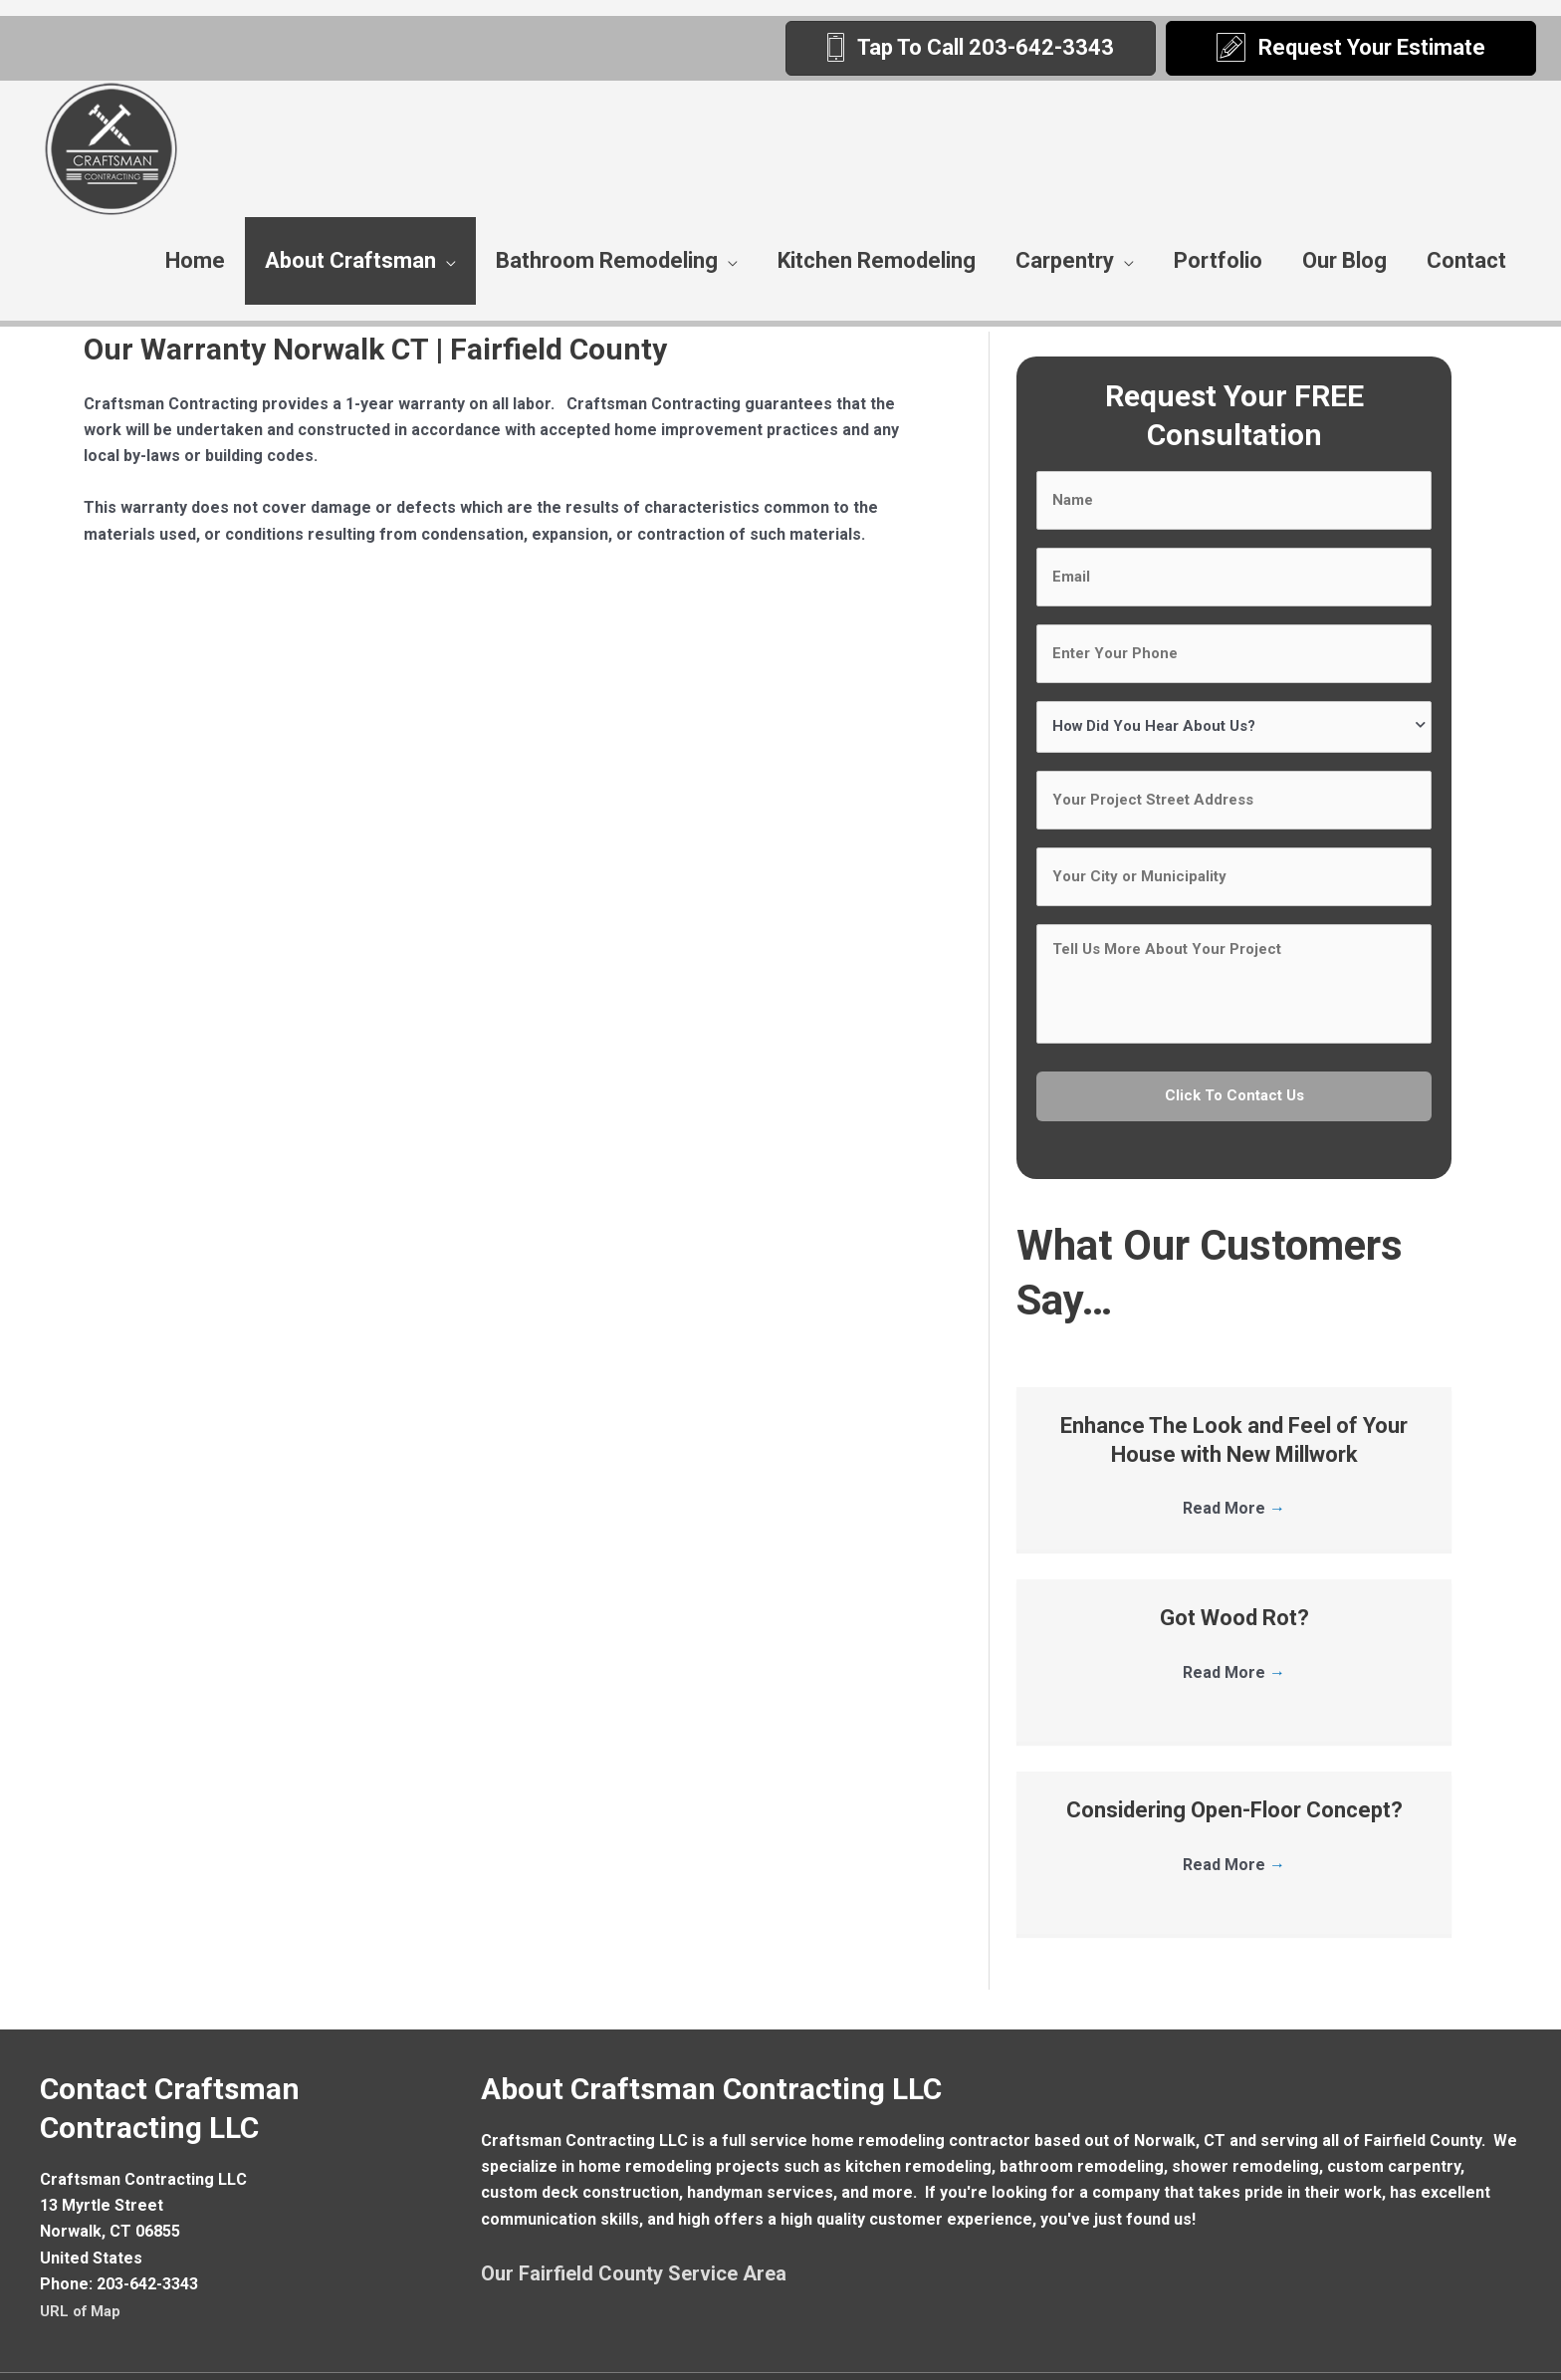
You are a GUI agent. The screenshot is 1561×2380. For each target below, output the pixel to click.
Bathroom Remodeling (607, 260)
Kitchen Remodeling (877, 260)
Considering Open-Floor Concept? (1234, 1767)
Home (195, 260)
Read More (1234, 1465)
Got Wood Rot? (1234, 1574)
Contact (1466, 260)
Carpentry (1064, 260)
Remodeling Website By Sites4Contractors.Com (1144, 2354)
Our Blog (1344, 260)
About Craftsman (350, 260)
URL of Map (83, 2268)
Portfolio (1218, 260)
